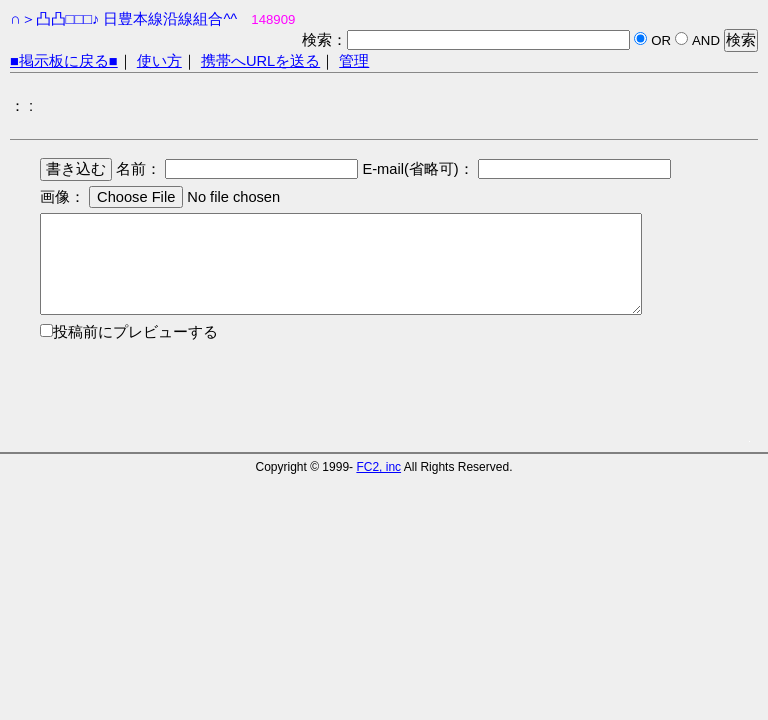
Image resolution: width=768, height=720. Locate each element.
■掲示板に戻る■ (64, 61)
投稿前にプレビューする (135, 332)
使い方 (159, 61)
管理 (354, 61)
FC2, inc (378, 467)
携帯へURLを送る (260, 61)
